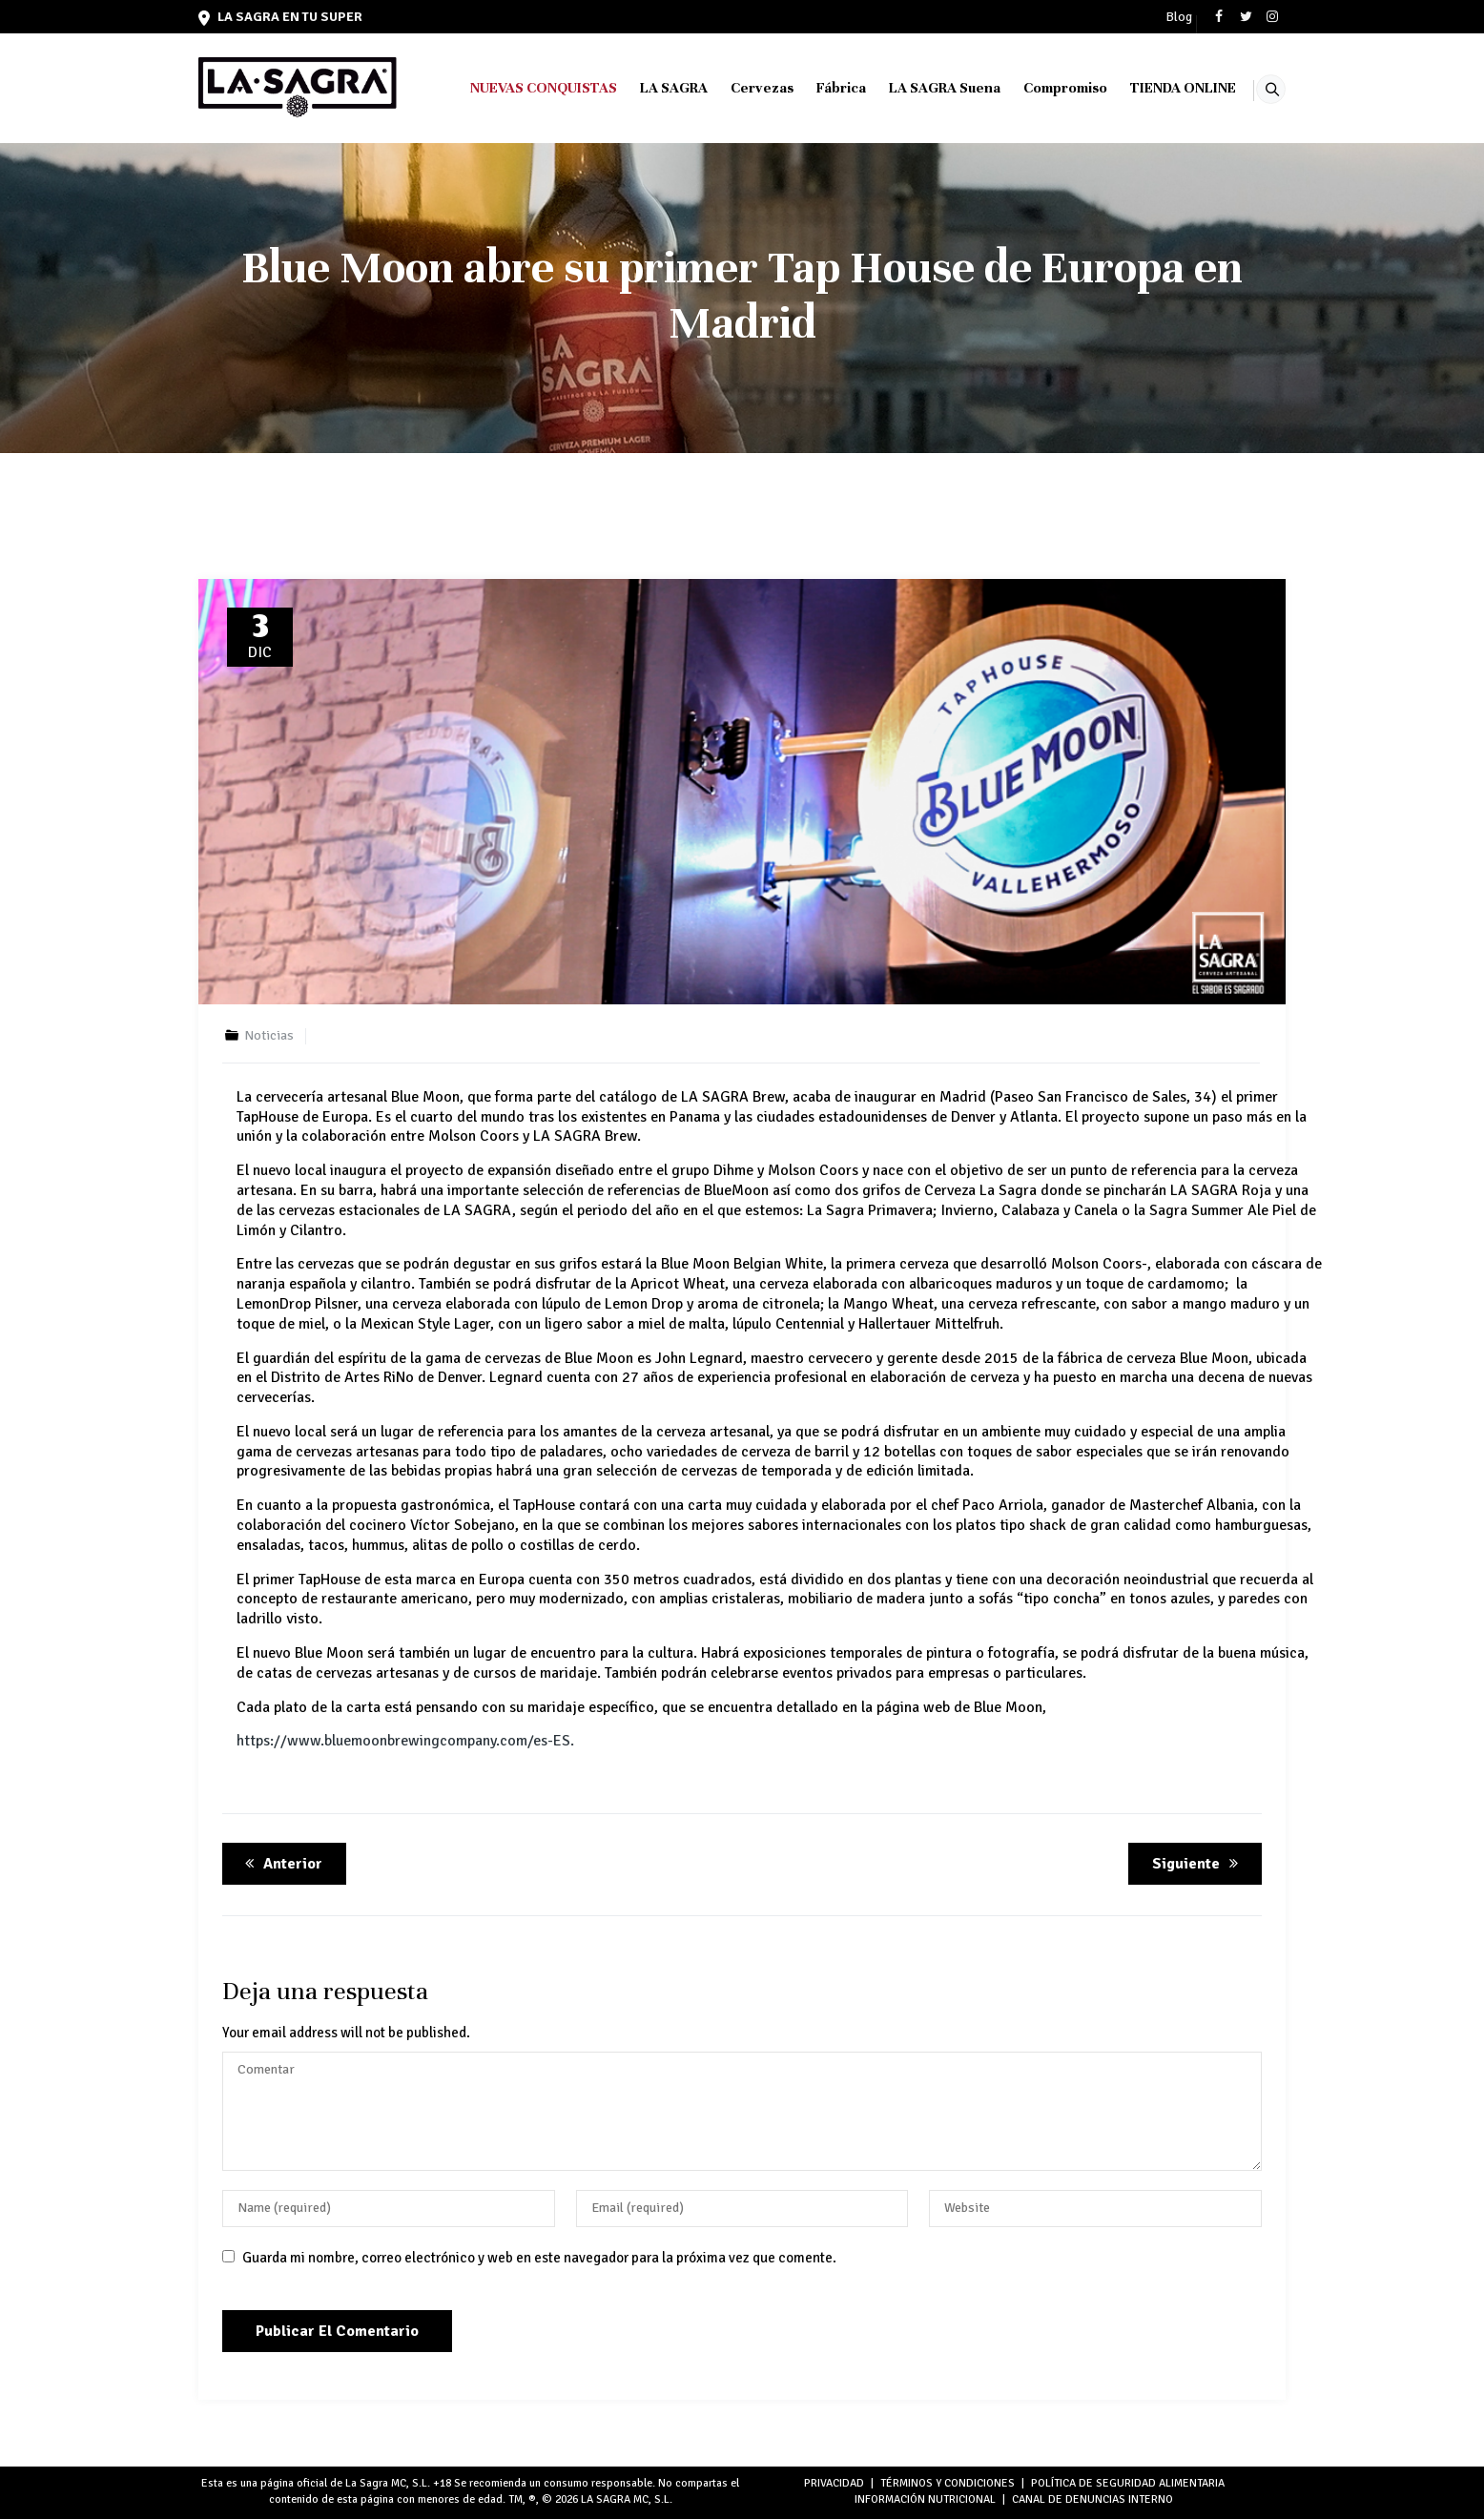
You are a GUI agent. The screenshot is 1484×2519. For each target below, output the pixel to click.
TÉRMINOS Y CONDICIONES (947, 2483)
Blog (1178, 17)
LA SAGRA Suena (921, 87)
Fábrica (817, 87)
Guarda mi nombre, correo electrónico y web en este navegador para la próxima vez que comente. (539, 2257)
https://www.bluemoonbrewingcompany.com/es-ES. (405, 1740)
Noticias (269, 1035)
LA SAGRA (650, 87)
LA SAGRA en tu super (280, 17)
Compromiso (1041, 87)
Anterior (280, 1863)
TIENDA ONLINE (1159, 87)
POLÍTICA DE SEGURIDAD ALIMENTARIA (1128, 2483)
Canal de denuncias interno (1092, 2499)
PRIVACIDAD (834, 2483)
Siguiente (1198, 1863)
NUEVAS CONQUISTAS (519, 87)
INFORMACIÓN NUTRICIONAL (925, 2499)
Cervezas (738, 87)
